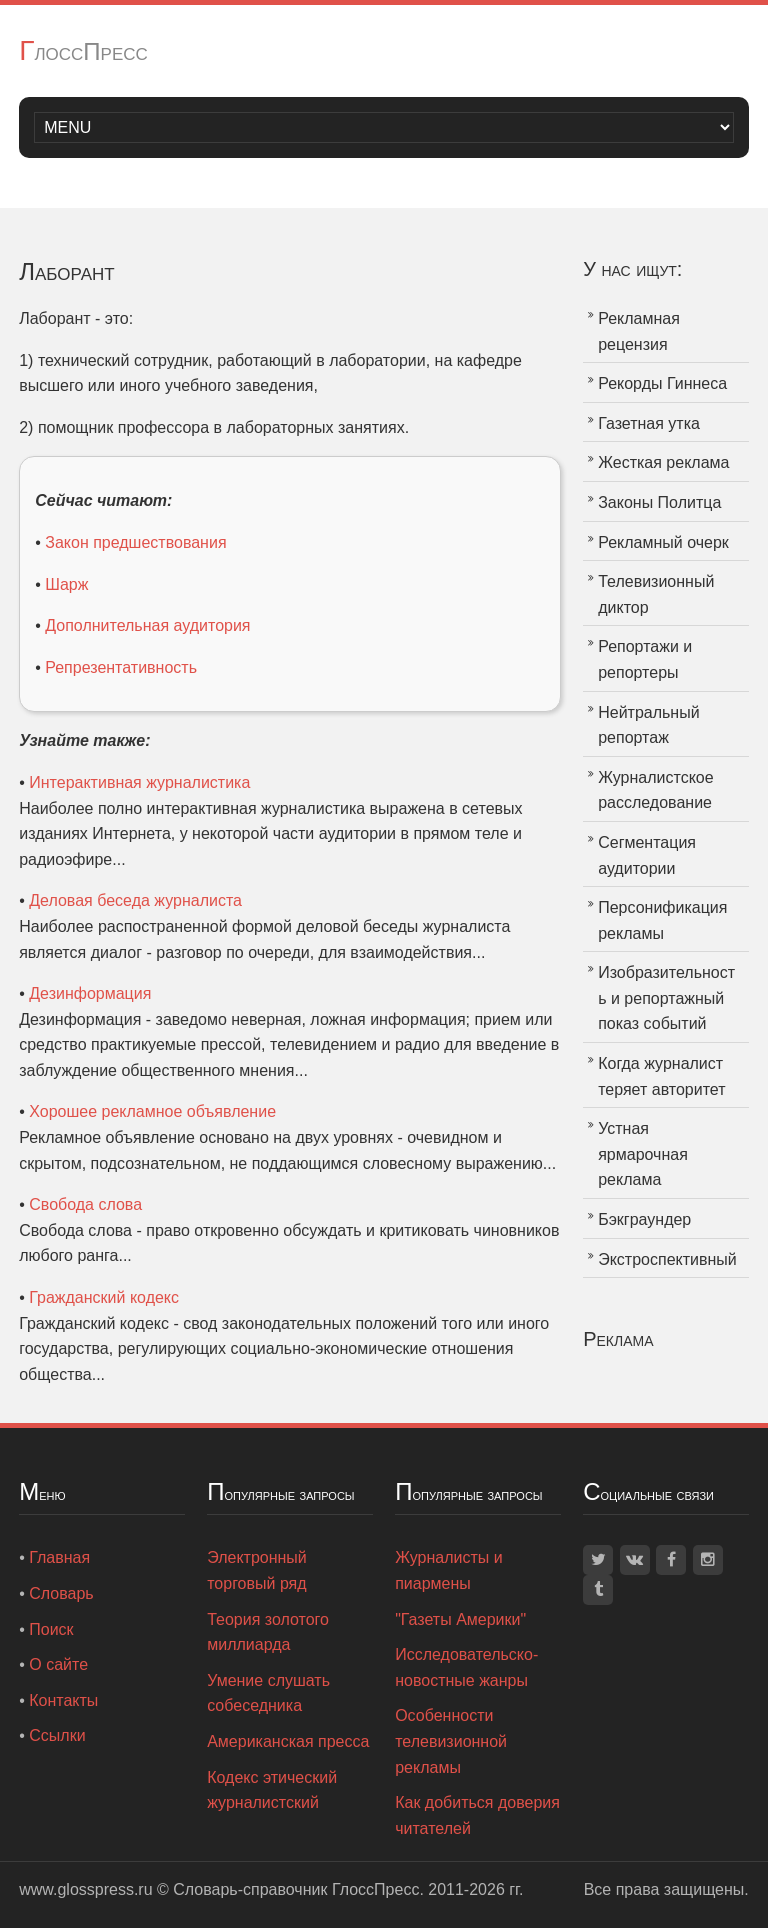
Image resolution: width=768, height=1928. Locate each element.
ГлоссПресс (83, 51)
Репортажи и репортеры (645, 659)
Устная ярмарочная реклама (643, 1154)
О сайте (58, 1664)
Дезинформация (90, 993)
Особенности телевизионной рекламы (451, 1741)
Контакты (63, 1700)
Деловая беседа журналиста (135, 900)
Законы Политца (659, 502)
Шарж (66, 584)
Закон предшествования (135, 542)
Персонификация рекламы (662, 920)
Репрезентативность (121, 667)
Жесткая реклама (663, 462)
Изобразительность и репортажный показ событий (666, 998)
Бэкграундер (644, 1219)
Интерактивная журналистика (139, 782)
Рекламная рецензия (639, 331)
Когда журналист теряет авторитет (661, 1076)
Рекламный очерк (663, 542)
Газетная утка (649, 423)
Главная (59, 1557)
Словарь (61, 1593)
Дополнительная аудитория (147, 625)
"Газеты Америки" (460, 1619)
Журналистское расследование (655, 790)
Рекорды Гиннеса (662, 383)
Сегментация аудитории (647, 855)
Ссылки (57, 1735)
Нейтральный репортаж (648, 725)
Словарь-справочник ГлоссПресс (296, 1889)
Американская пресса (288, 1741)
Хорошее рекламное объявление (152, 1111)
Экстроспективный (667, 1259)
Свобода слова (85, 1204)
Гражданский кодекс (104, 1297)
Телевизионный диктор (656, 594)
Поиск (51, 1629)
